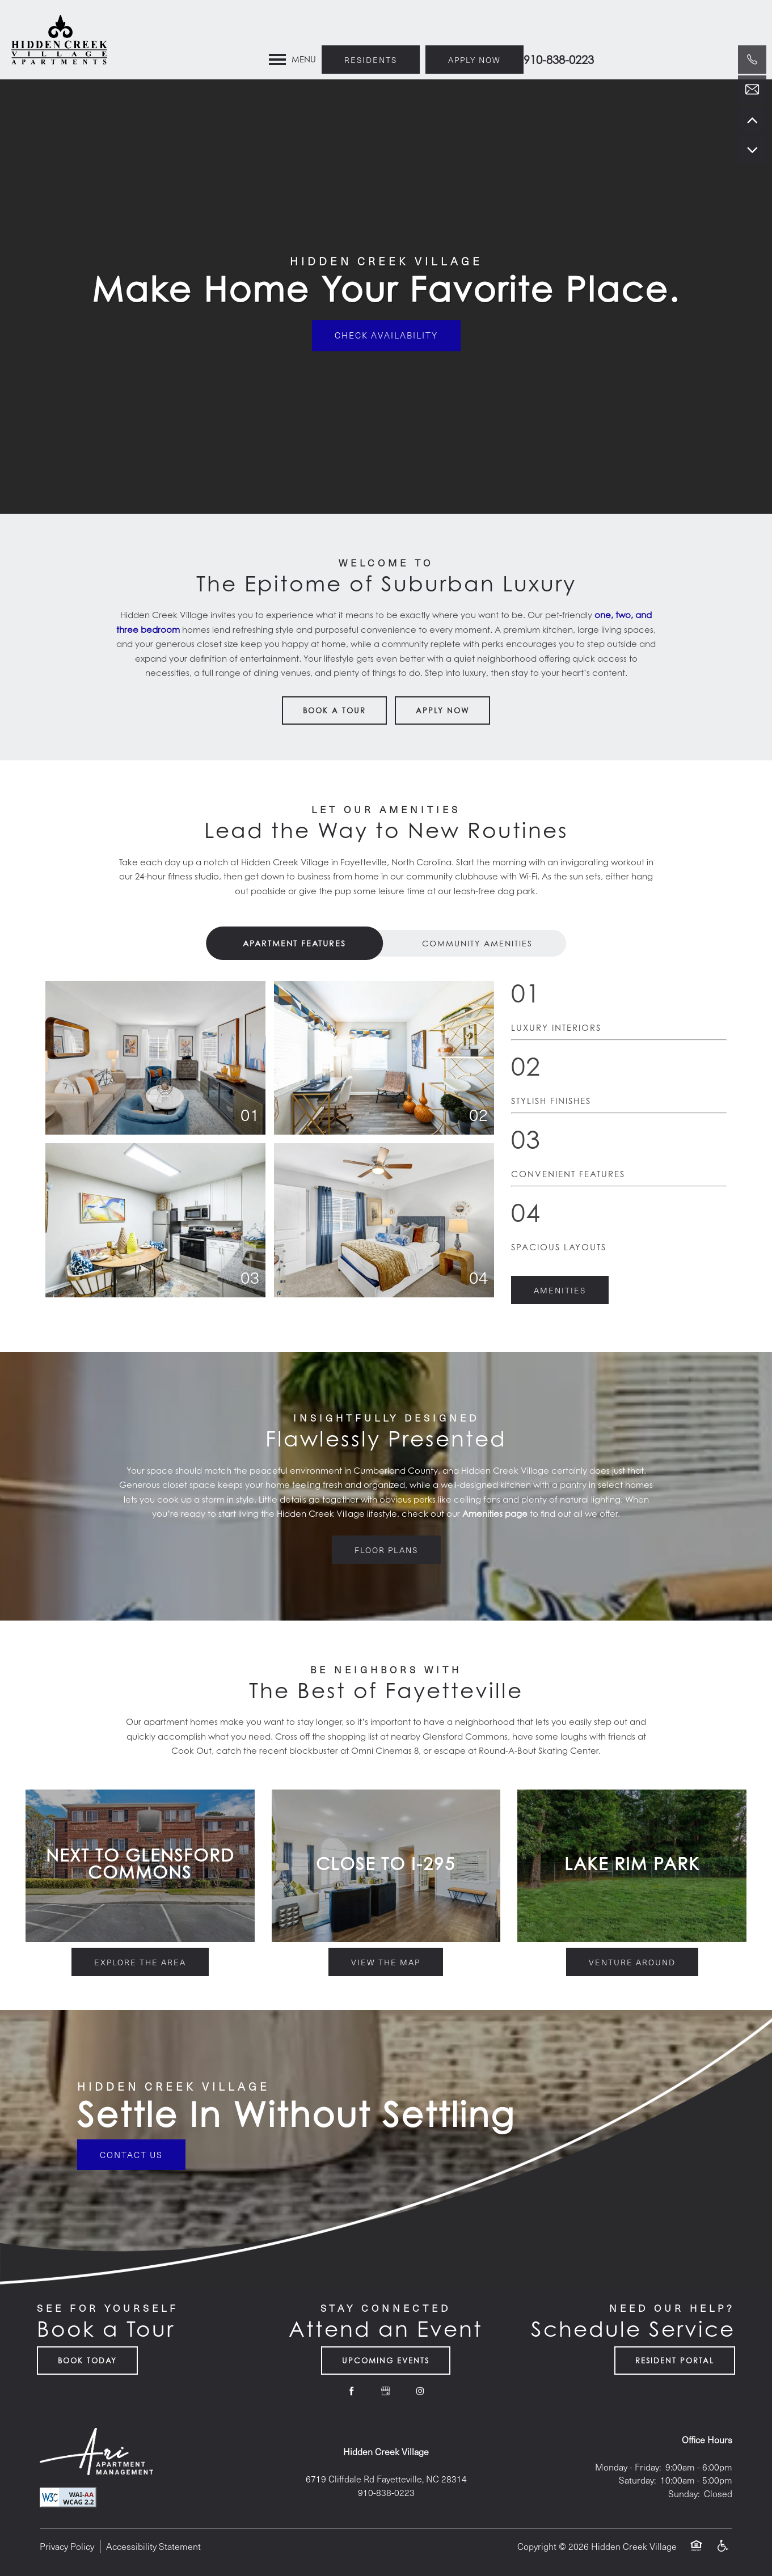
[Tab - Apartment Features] (294, 943)
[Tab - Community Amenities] (478, 943)
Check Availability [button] (386, 335)
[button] (451, 20)
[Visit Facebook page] (352, 2391)
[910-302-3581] (752, 59)
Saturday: (637, 2480)
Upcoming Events (385, 2360)
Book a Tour (334, 710)
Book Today (87, 2360)
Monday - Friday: (628, 2467)
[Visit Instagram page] (420, 2391)
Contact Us (131, 2154)
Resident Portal (674, 2360)
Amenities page (495, 1513)
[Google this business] (386, 2391)
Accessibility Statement (153, 2546)
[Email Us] (752, 89)
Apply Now (442, 710)
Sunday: (683, 2493)
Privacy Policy (67, 2546)
